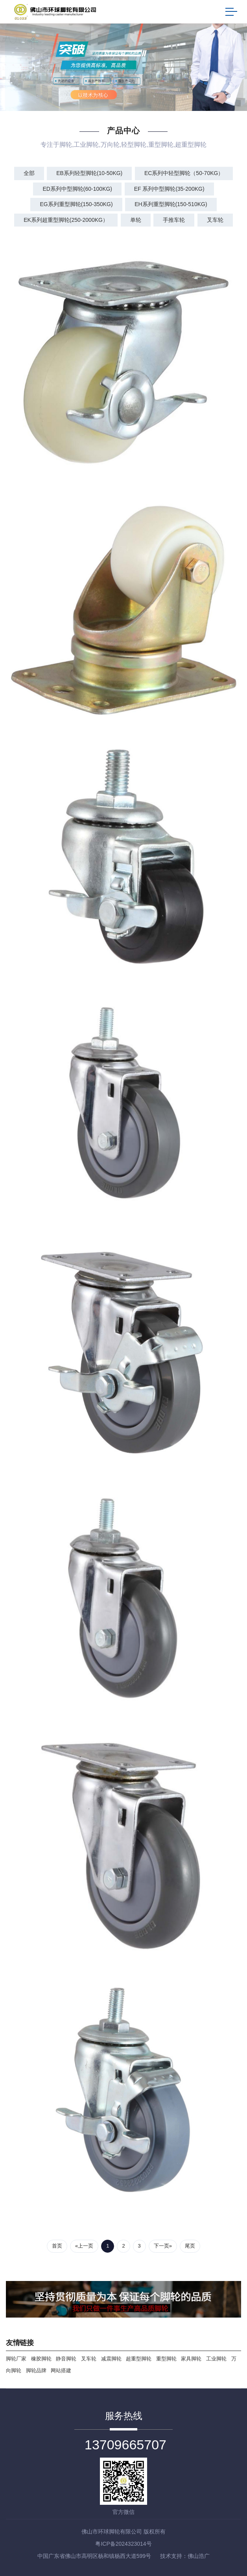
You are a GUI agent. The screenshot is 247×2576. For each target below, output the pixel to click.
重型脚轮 (166, 2359)
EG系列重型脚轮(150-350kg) (76, 204)
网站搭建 (61, 2370)
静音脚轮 (66, 2359)
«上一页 (84, 2246)
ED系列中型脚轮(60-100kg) (77, 189)
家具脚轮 (191, 2359)
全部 (29, 173)
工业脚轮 (216, 2359)
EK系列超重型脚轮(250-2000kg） (66, 220)
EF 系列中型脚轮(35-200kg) (169, 189)
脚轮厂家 (16, 2359)
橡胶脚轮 (41, 2359)
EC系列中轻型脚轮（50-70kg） (183, 173)
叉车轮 (215, 220)
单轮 (135, 220)
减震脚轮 (111, 2359)
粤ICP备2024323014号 (123, 2544)
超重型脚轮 (138, 2359)
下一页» (163, 2246)
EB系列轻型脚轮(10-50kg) (89, 173)
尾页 (190, 2246)
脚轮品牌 (36, 2370)
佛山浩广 (199, 2556)
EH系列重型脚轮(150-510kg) (171, 204)
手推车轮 (174, 220)
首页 (57, 2246)
